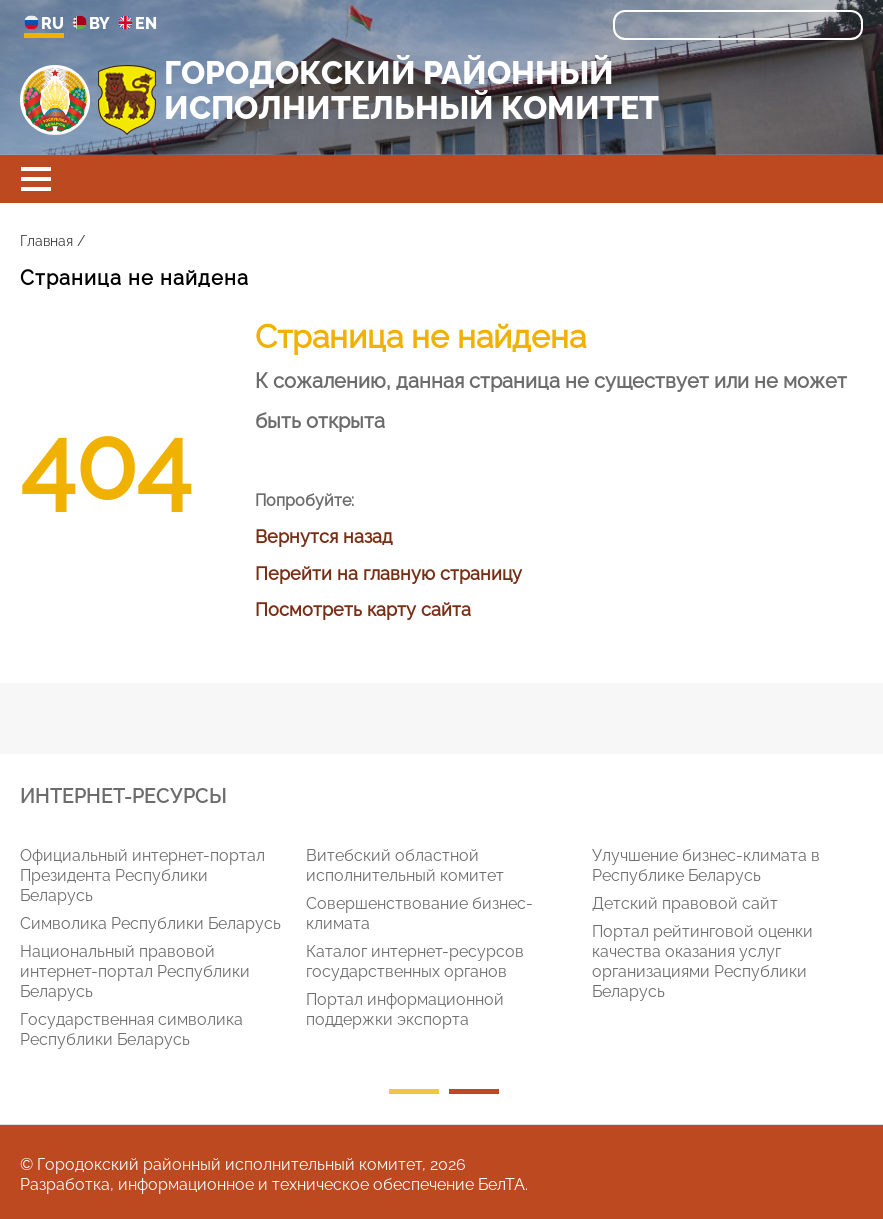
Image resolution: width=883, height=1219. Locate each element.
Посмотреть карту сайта (363, 609)
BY (91, 24)
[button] (36, 179)
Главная (46, 241)
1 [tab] (414, 1091)
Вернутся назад (323, 536)
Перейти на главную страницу (388, 573)
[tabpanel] (163, 952)
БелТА (501, 1184)
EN (137, 24)
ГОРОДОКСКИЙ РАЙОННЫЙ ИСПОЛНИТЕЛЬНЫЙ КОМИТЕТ (411, 90)
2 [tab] (474, 1091)
